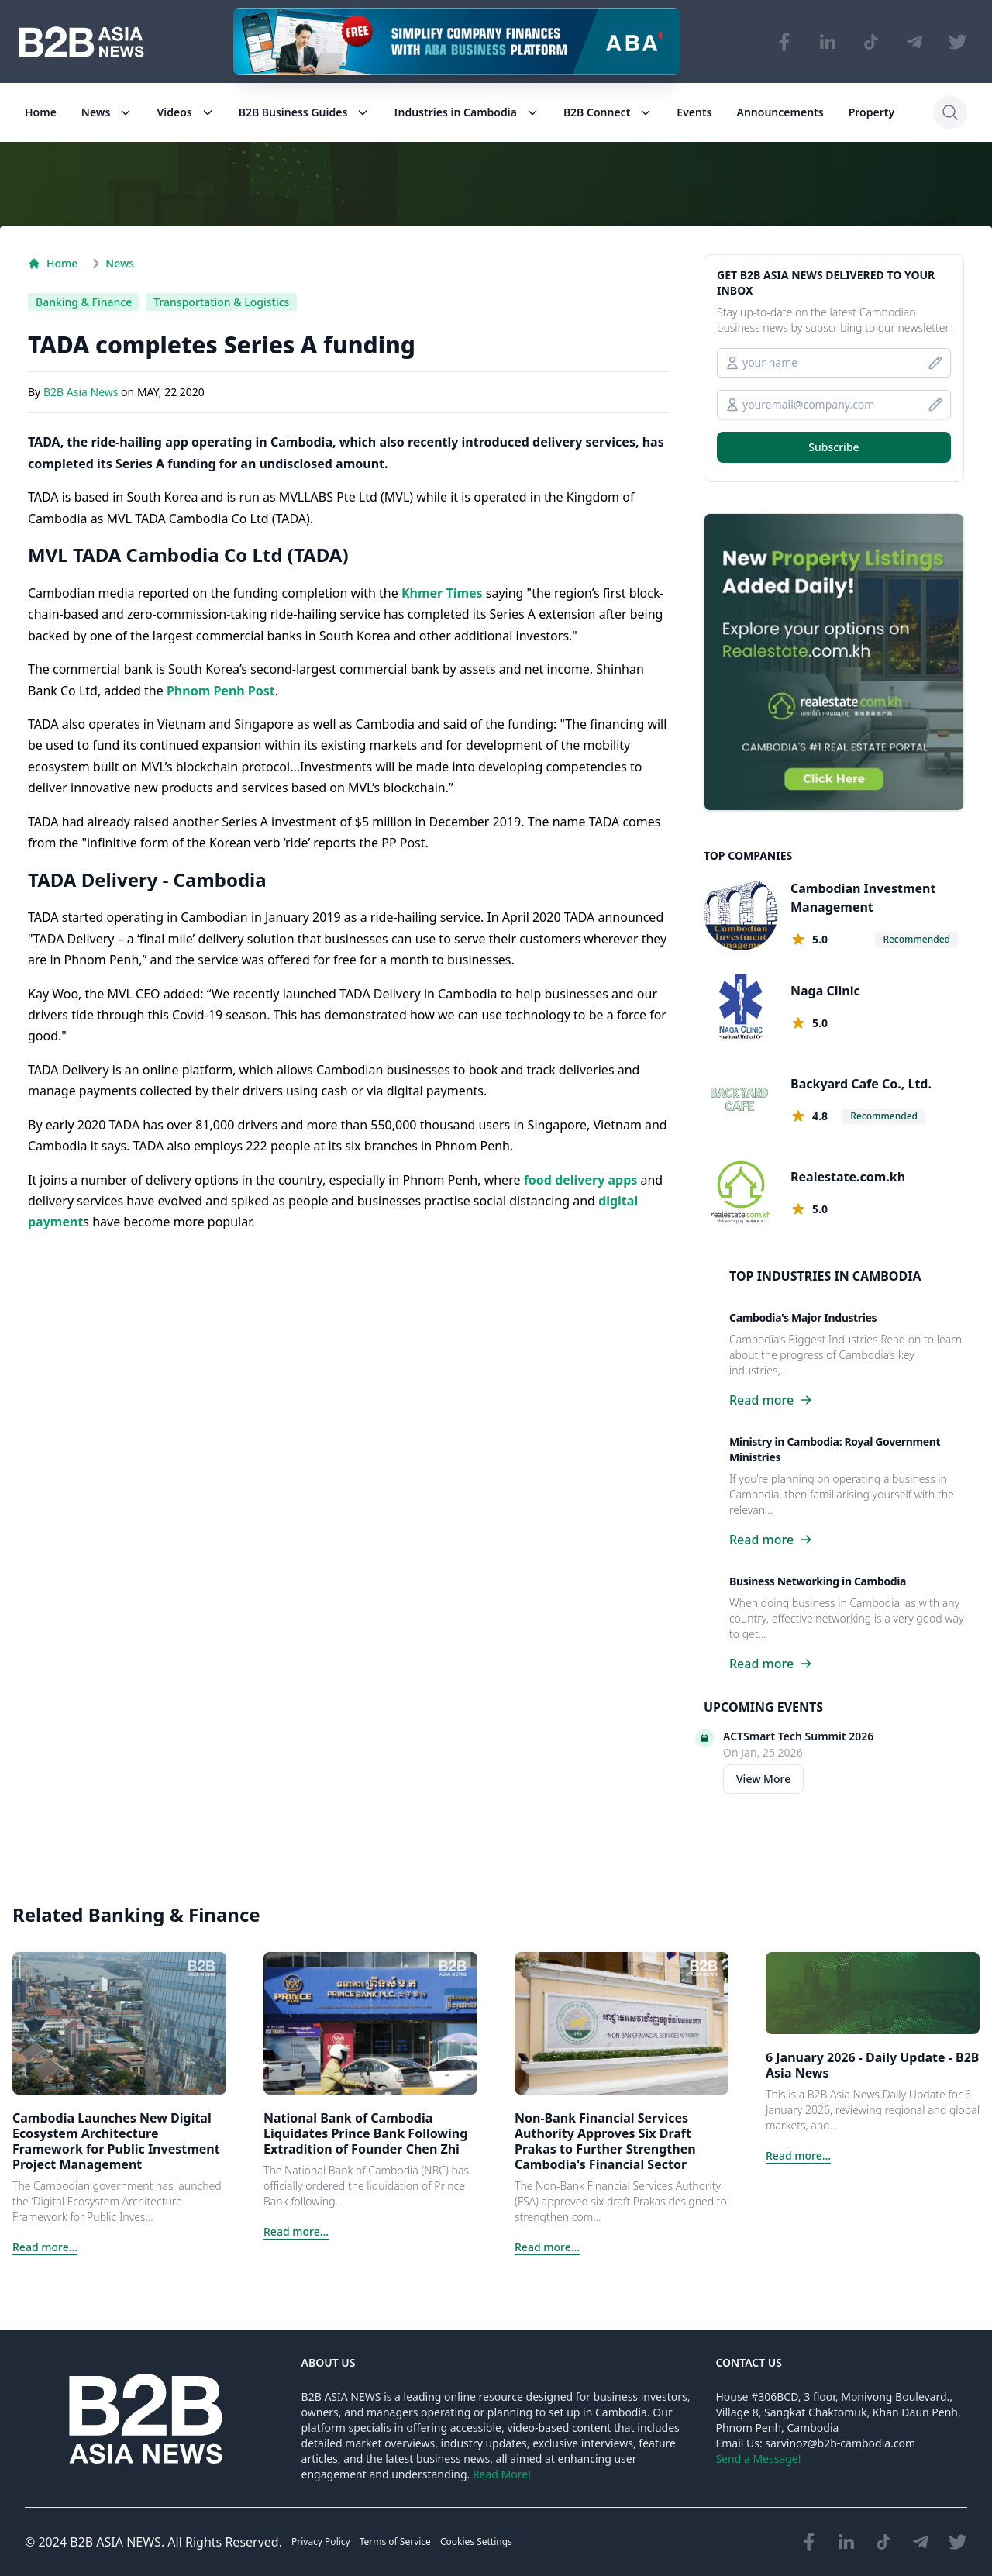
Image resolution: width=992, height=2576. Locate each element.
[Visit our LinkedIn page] (827, 41)
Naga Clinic (825, 990)
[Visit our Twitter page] (957, 41)
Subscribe (833, 447)
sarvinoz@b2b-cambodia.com (840, 2443)
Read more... (45, 2247)
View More (763, 1778)
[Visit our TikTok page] (871, 41)
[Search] (950, 112)
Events (694, 112)
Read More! (502, 2474)
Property (871, 112)
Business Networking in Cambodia (817, 1581)
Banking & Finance (84, 302)
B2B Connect (607, 112)
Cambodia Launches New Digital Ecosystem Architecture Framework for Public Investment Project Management (116, 2141)
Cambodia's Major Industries (803, 1317)
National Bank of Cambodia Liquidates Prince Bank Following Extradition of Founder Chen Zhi (365, 2133)
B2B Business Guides (304, 112)
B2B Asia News (82, 392)
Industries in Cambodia (466, 112)
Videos (185, 112)
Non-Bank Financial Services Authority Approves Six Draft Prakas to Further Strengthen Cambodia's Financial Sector (605, 2141)
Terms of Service (395, 2541)
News (107, 112)
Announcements (780, 112)
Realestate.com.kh (847, 1176)
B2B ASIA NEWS (115, 2541)
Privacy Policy (320, 2541)
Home (41, 112)
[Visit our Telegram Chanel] (914, 41)
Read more (770, 1400)
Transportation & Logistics (221, 302)
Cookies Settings (476, 2541)
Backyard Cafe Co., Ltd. (861, 1083)
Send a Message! (758, 2458)
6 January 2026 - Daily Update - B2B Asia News (873, 2065)
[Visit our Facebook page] (784, 41)
